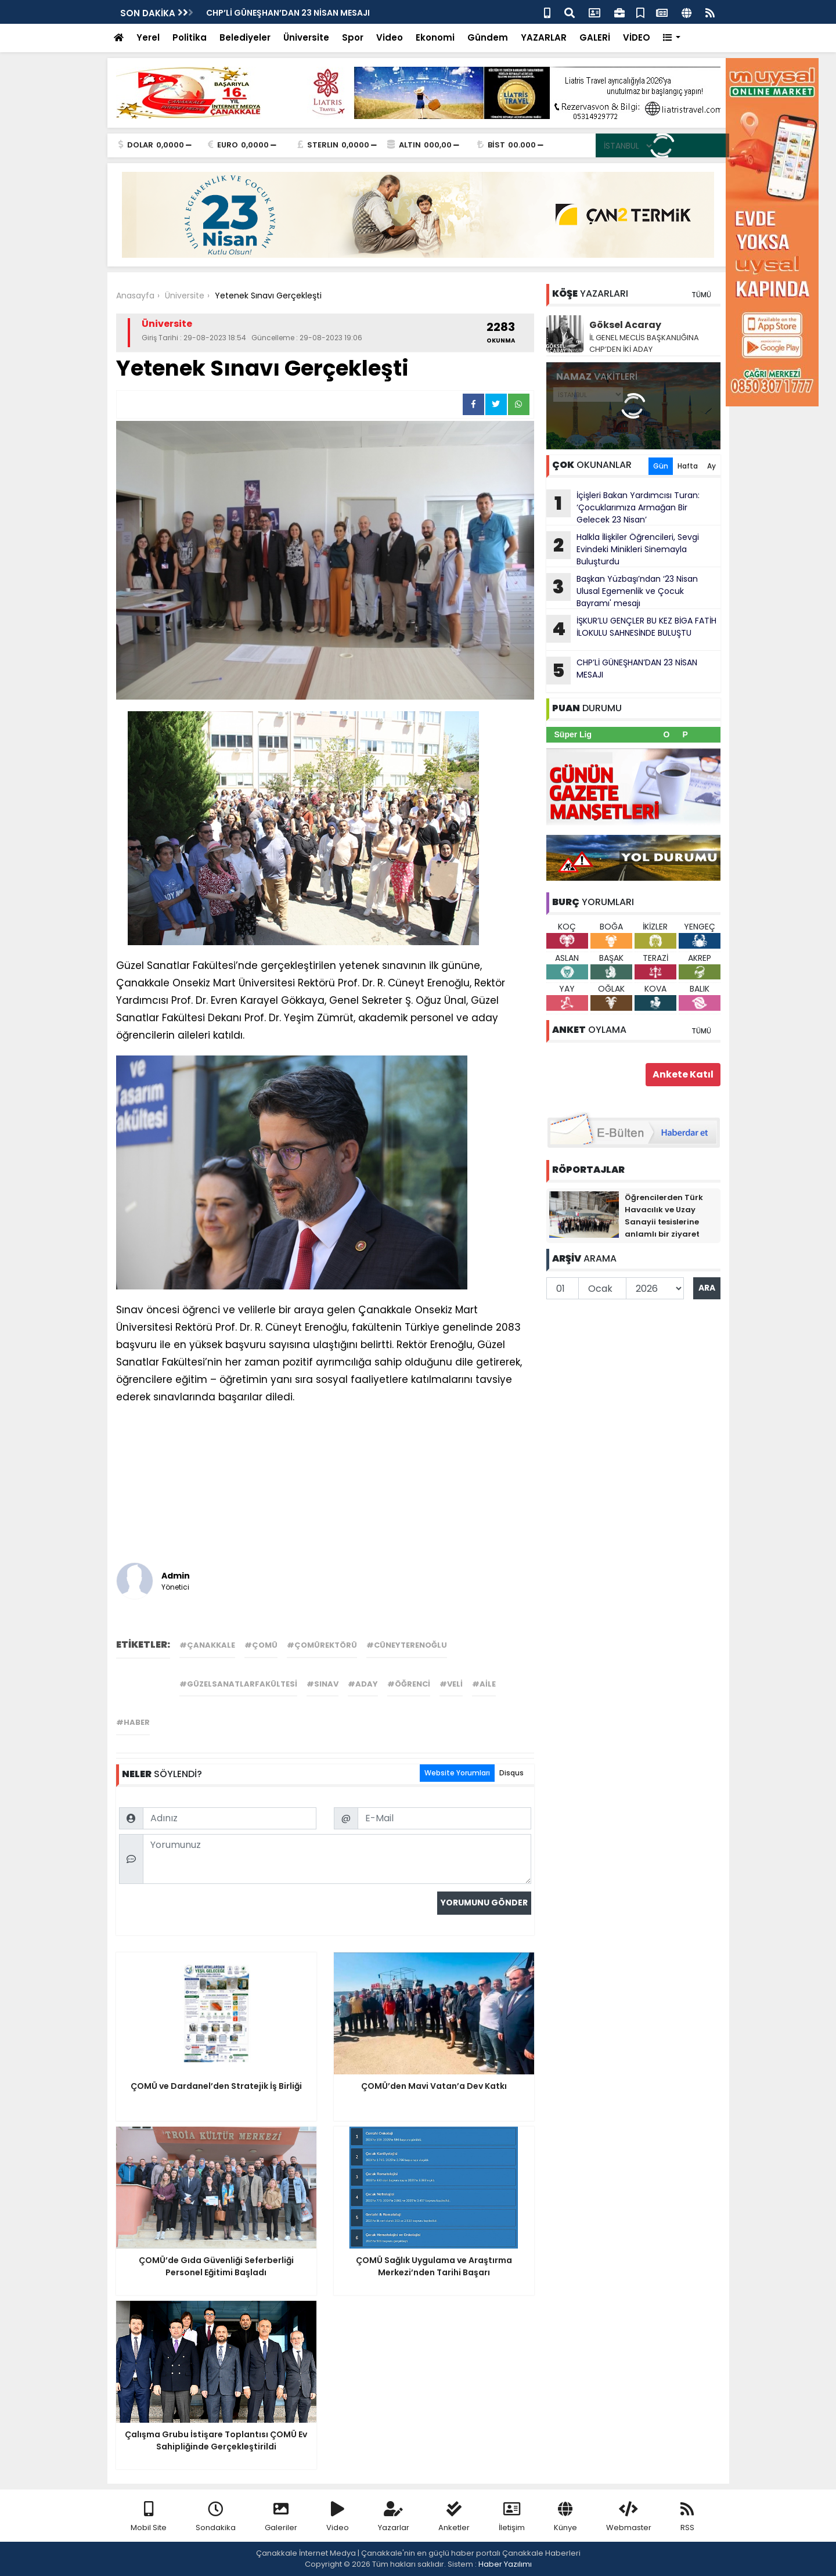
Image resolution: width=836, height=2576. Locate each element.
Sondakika (216, 2517)
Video (389, 37)
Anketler (454, 2517)
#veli (451, 1683)
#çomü (261, 1645)
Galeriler (281, 2517)
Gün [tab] (660, 466)
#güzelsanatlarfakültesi (238, 1683)
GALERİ (594, 37)
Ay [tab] (711, 466)
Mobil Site (149, 2517)
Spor (352, 37)
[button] (672, 38)
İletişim (512, 2517)
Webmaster (628, 2517)
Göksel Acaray (625, 325)
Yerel (148, 37)
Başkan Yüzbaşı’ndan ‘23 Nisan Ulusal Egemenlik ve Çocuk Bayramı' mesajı (622, 591)
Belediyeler (245, 37)
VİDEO (636, 37)
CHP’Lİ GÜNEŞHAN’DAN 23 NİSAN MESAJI (621, 670)
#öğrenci (408, 1683)
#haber (133, 1722)
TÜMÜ (701, 295)
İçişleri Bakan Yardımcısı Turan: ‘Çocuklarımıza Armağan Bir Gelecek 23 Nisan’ (623, 507)
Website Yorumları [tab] (457, 1773)
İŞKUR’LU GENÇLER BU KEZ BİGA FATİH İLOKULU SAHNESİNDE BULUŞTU (631, 629)
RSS (687, 2517)
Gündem (487, 37)
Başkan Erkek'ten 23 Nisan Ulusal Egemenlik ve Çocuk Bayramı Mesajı (351, 13)
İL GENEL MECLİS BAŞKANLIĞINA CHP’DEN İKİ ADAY (644, 343)
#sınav (322, 1683)
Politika (189, 37)
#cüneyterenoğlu (406, 1645)
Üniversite (306, 37)
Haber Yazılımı (505, 2564)
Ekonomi (435, 37)
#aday (363, 1683)
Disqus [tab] (511, 1773)
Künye (565, 2517)
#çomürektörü (322, 1645)
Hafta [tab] (688, 466)
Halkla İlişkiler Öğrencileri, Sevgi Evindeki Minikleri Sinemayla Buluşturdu (622, 549)
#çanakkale (207, 1645)
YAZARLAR (544, 37)
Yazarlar (393, 2517)
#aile (484, 1683)
